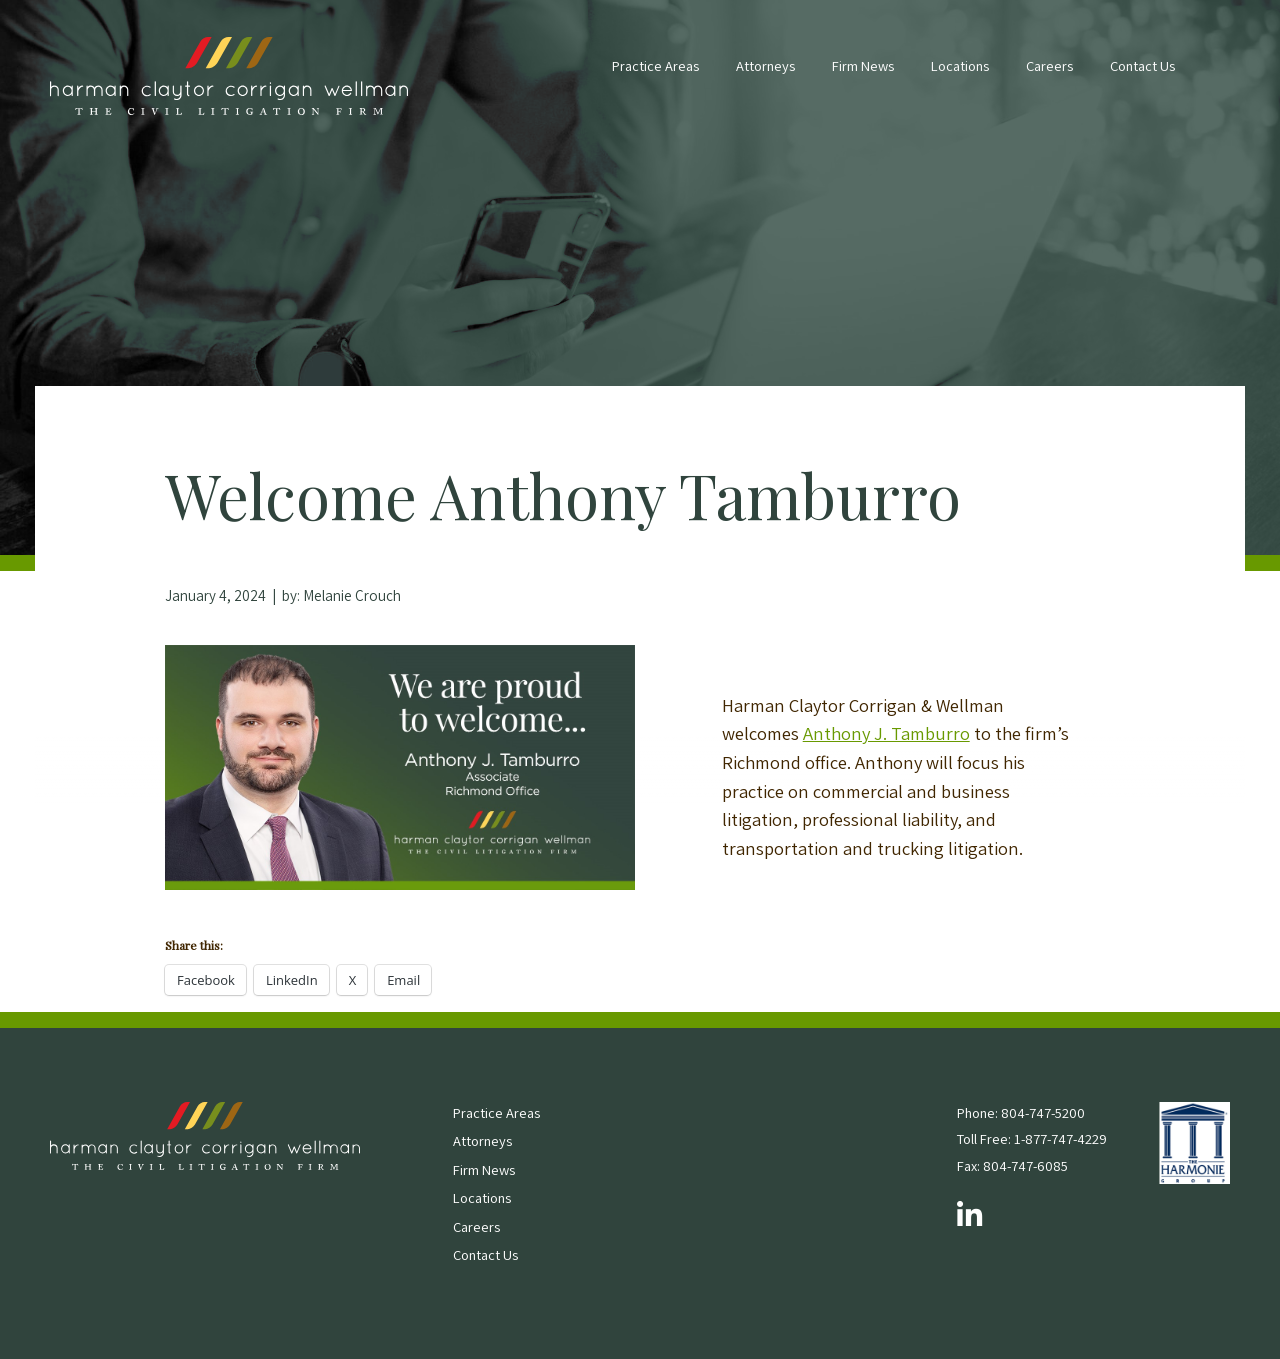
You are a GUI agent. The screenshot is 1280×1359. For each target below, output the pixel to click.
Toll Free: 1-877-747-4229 (1032, 1138)
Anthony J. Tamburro (886, 733)
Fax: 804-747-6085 (1012, 1165)
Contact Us (1142, 65)
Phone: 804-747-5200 (1021, 1112)
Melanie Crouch (352, 595)
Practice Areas (655, 65)
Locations (960, 65)
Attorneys (765, 65)
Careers (1049, 65)
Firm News (863, 65)
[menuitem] (655, 76)
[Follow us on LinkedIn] (969, 1216)
